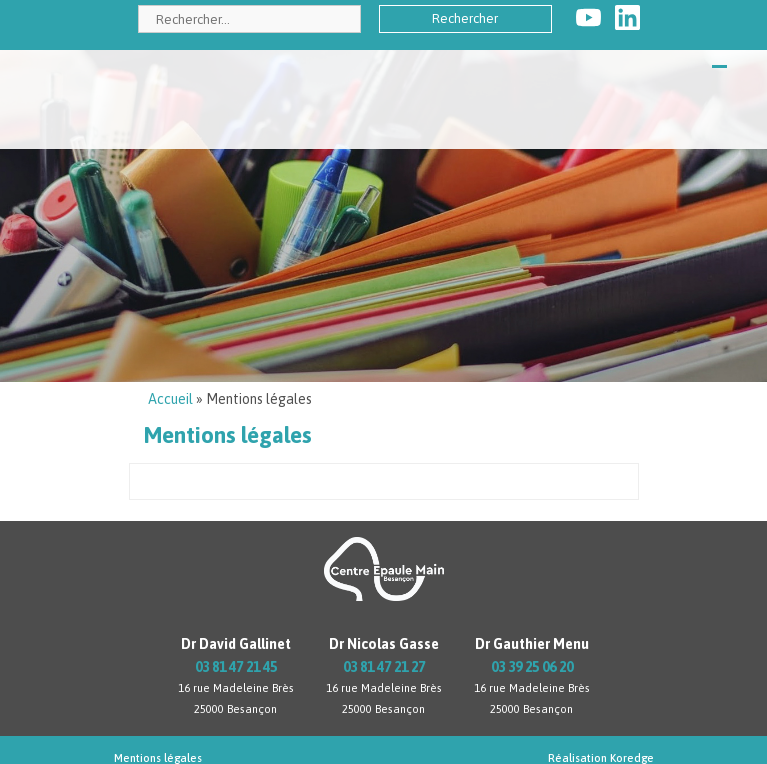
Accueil (170, 399)
